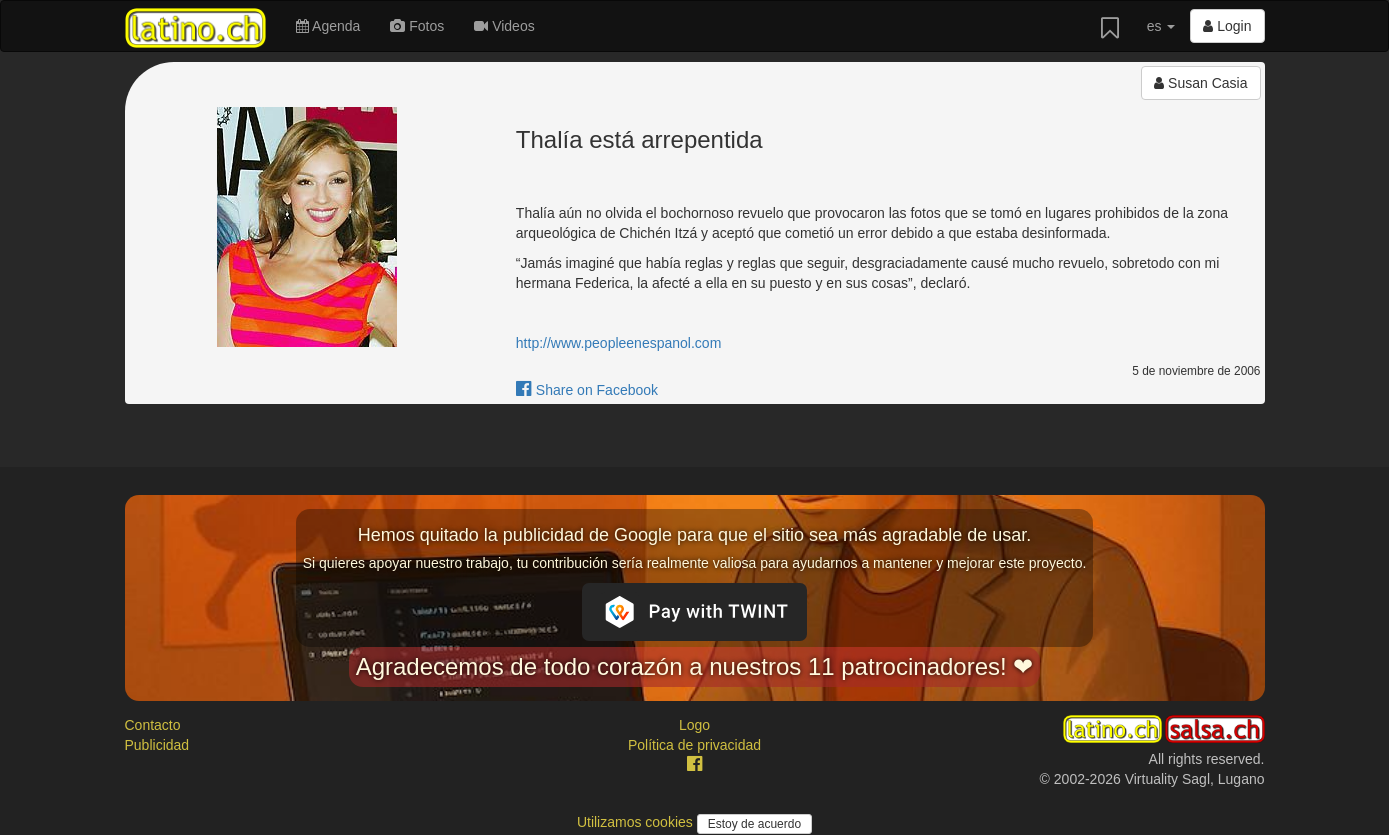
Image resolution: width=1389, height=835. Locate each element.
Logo (694, 725)
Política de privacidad (694, 745)
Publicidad (157, 745)
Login (1227, 26)
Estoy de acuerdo (754, 824)
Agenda (328, 26)
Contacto (153, 725)
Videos (504, 26)
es (1161, 26)
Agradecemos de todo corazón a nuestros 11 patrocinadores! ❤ (695, 666)
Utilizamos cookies (637, 822)
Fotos (417, 26)
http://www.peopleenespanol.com (618, 343)
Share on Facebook (587, 390)
